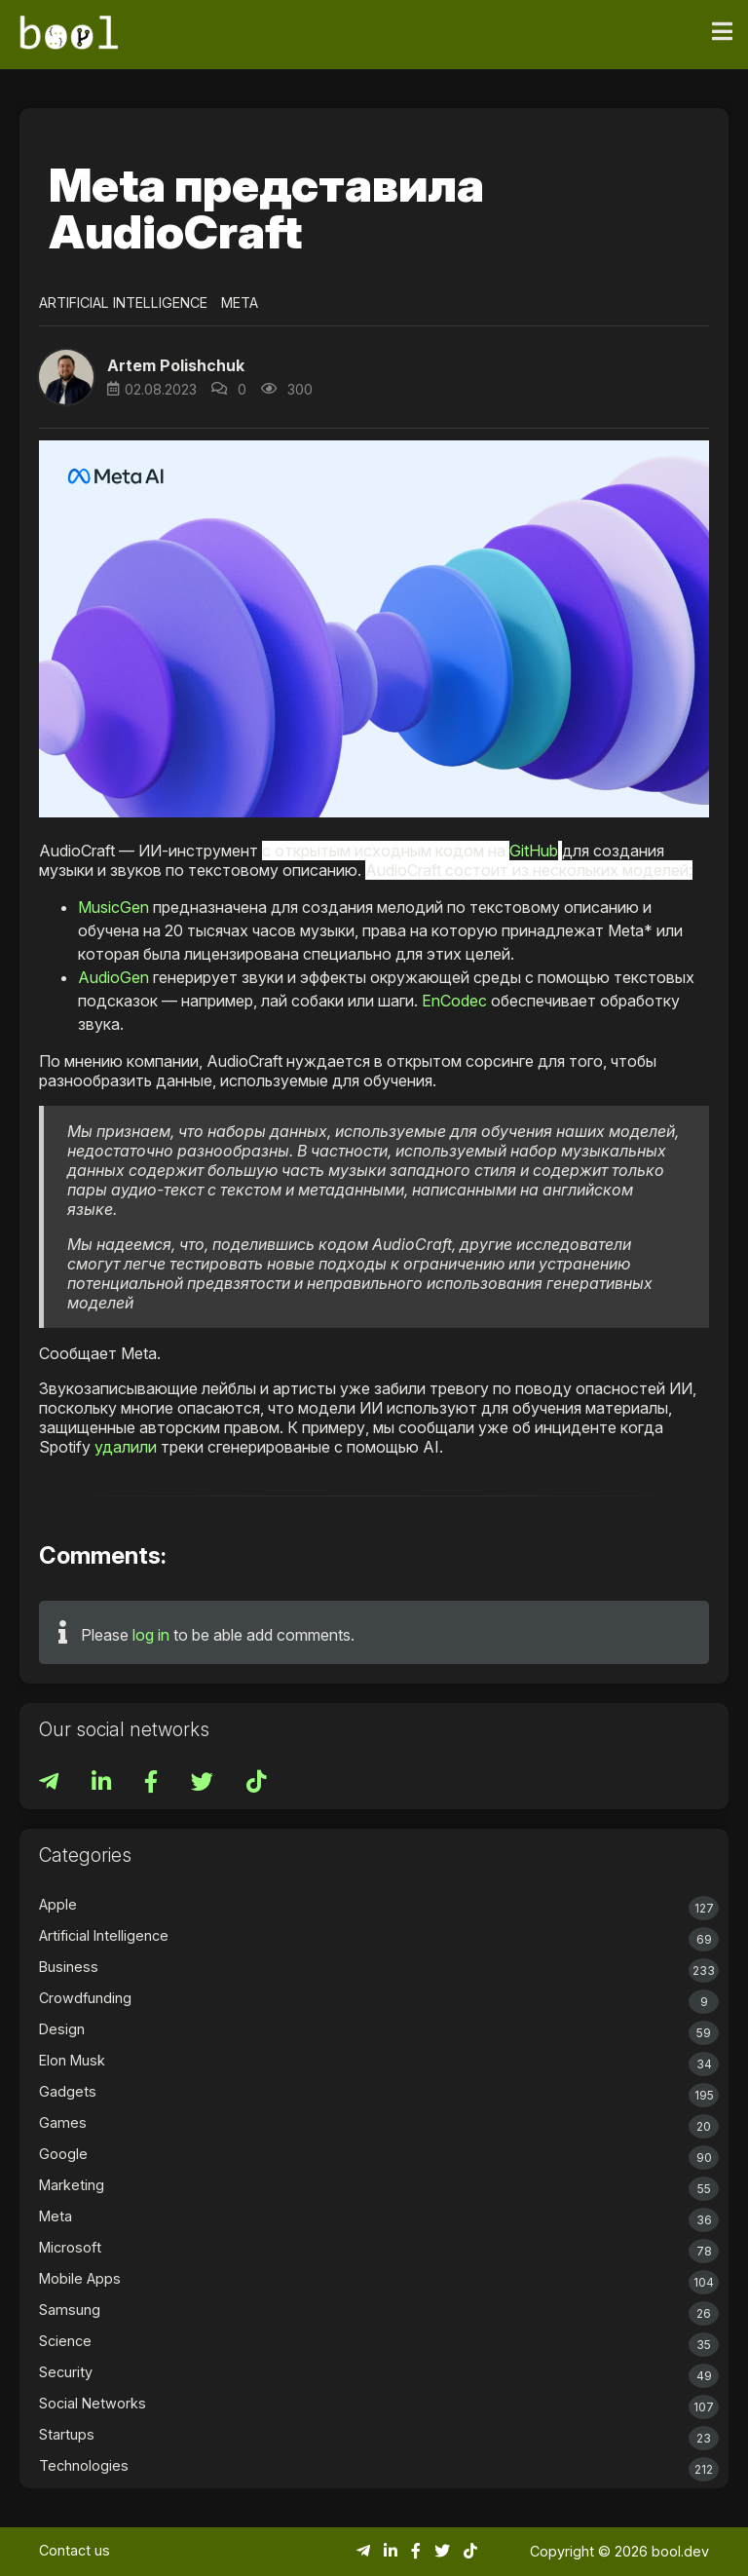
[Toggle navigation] (722, 32)
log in (150, 1635)
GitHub (533, 850)
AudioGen (113, 977)
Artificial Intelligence (123, 302)
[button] (66, 377)
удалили (125, 1447)
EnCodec (454, 1000)
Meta (239, 302)
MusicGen (113, 907)
